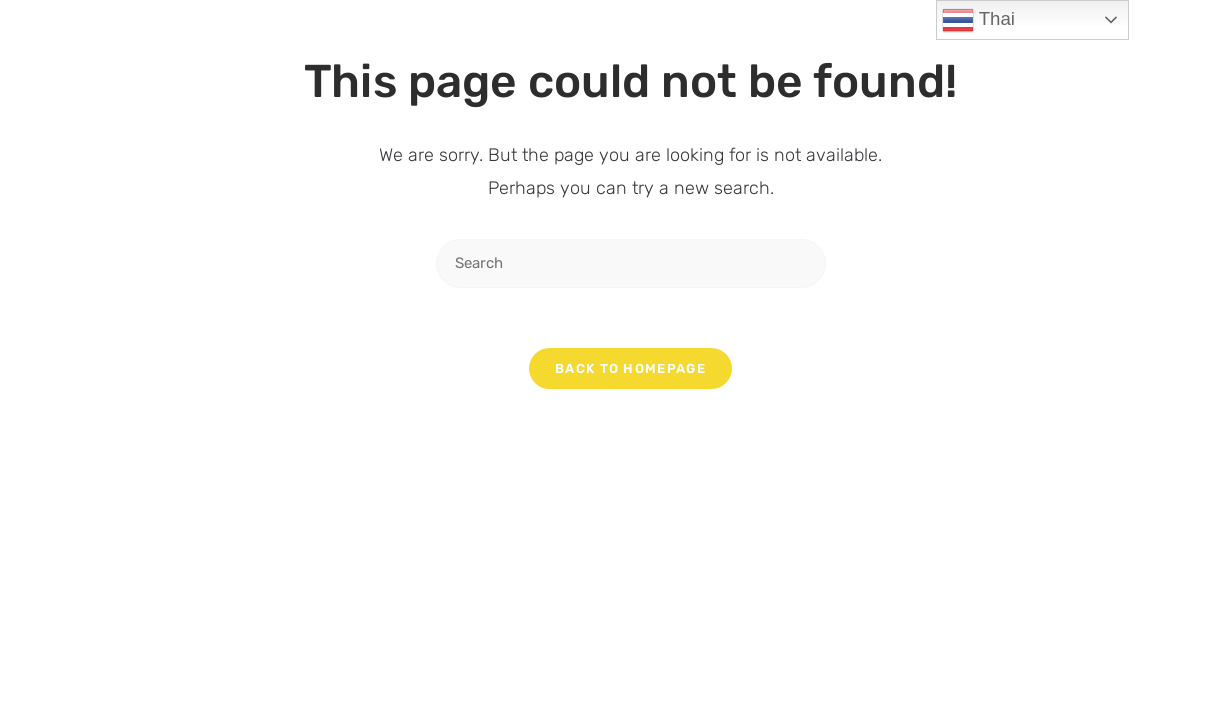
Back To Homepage (630, 368)
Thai (978, 20)
